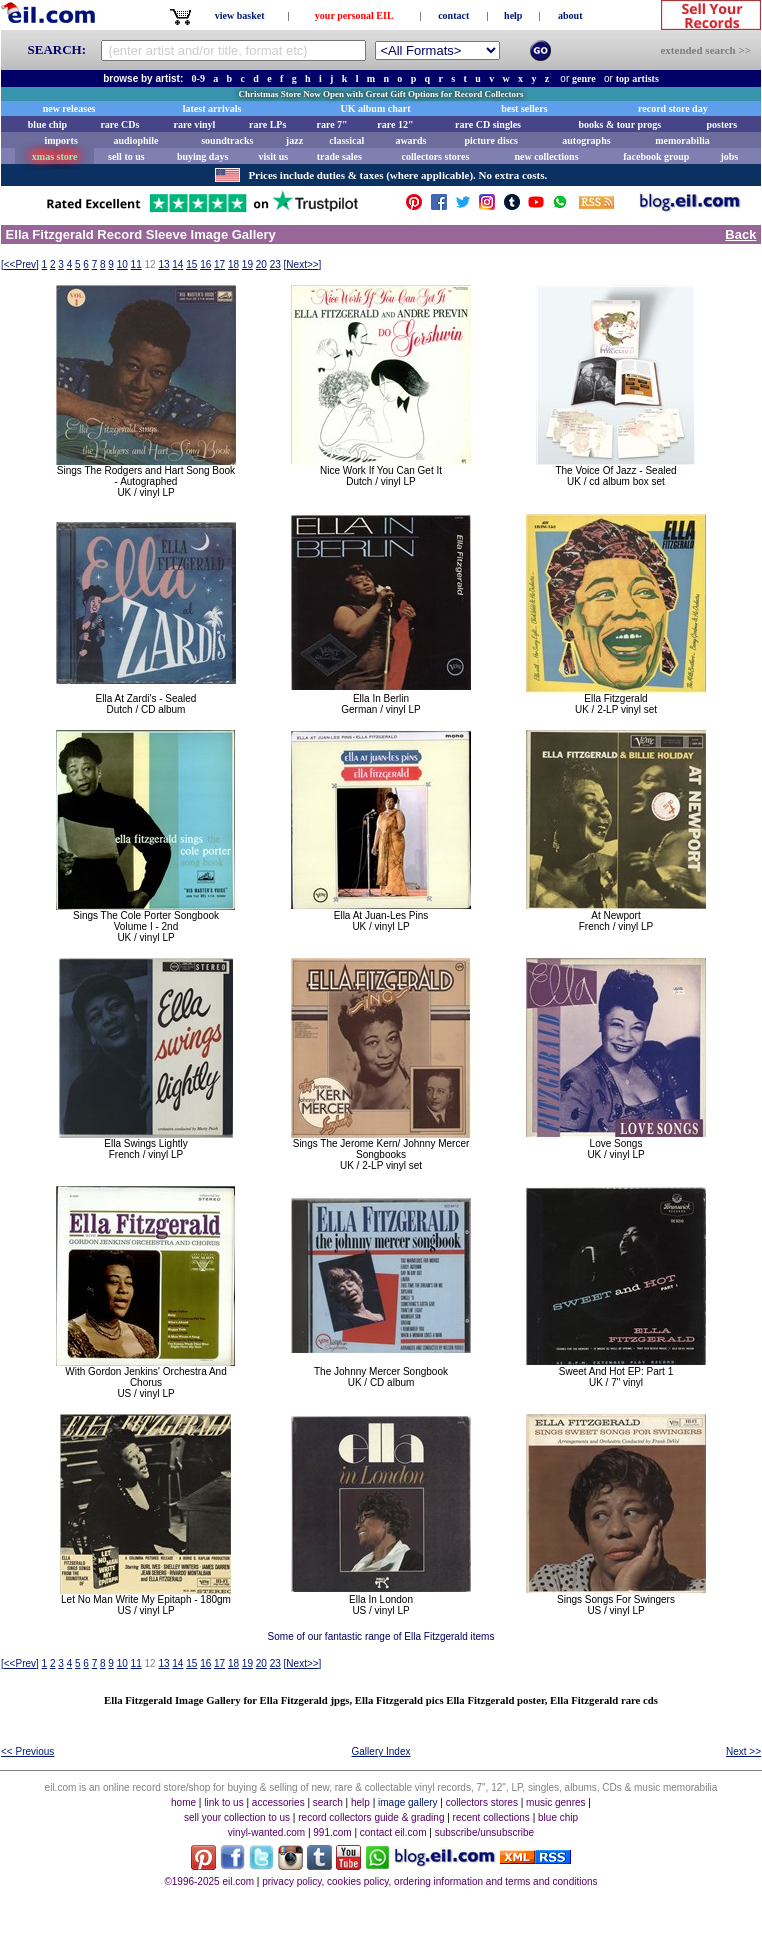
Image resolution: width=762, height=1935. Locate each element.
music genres (555, 1802)
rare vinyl (195, 124)
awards (410, 140)
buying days (202, 156)
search (328, 1802)
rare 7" (331, 124)
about (570, 15)
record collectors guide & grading (371, 1817)
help (513, 15)
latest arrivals (212, 108)
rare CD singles (488, 124)
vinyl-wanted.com (266, 1832)
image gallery (407, 1802)
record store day (673, 108)
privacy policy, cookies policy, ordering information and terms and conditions (429, 1881)
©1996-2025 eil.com (209, 1881)
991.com (332, 1832)
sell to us (126, 156)
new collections (546, 156)
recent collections (491, 1817)
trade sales (339, 156)
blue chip (47, 124)
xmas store (55, 156)
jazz (294, 140)
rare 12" (395, 124)
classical (346, 140)
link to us (223, 1802)
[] (20, 264)
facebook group (656, 156)
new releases (69, 108)
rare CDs (119, 124)
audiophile (136, 140)
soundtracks (227, 140)
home (183, 1802)
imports (60, 140)
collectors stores (435, 156)
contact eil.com (393, 1832)
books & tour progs (619, 124)
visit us (274, 156)
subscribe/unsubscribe (485, 1832)
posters (721, 124)
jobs (729, 156)
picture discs (490, 140)
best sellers (524, 108)
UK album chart (376, 108)
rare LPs (267, 124)
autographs (586, 140)
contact (453, 15)
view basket (240, 15)
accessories (278, 1802)
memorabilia (682, 140)
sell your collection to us (237, 1817)
